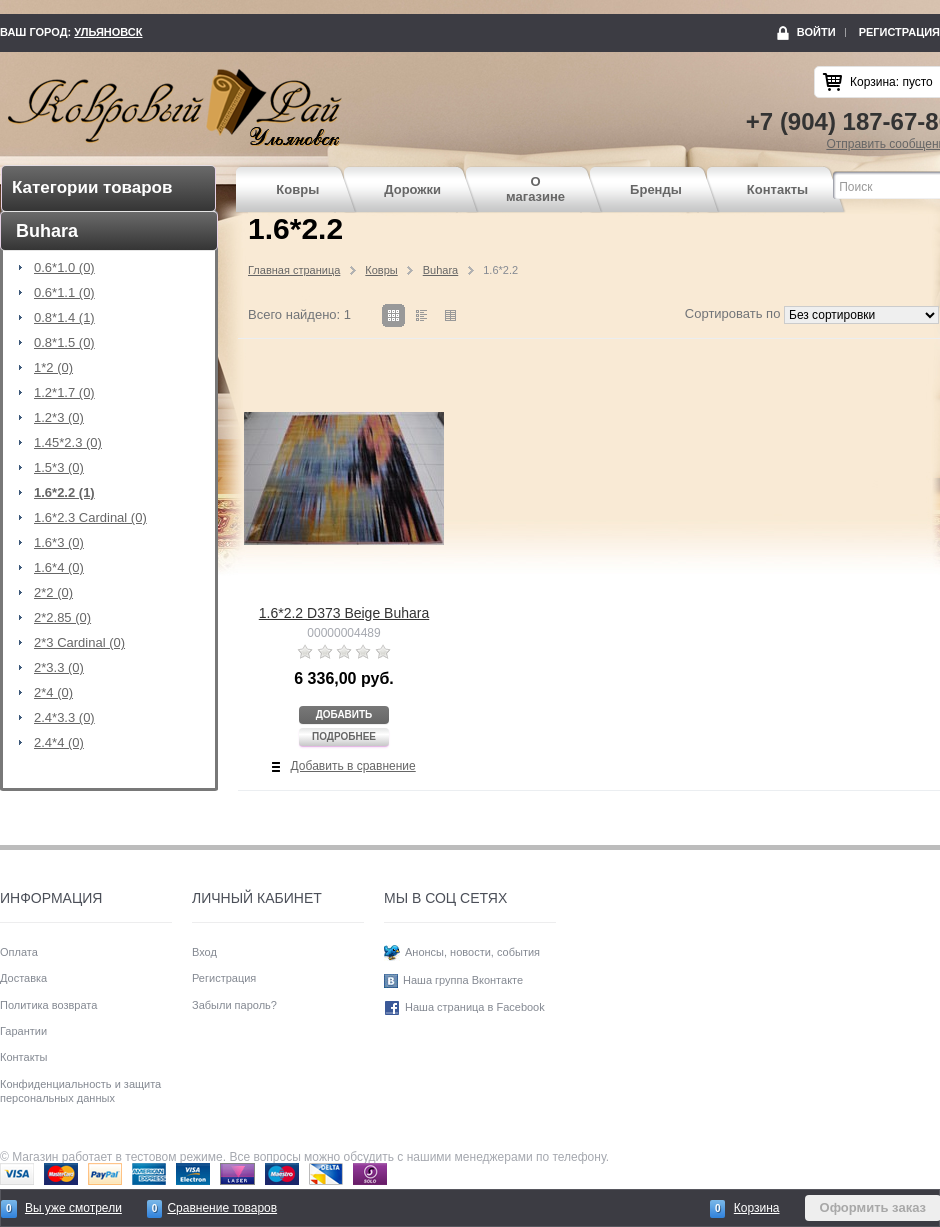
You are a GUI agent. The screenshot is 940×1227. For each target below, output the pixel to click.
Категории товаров (92, 187)
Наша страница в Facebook (475, 1007)
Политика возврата (48, 1005)
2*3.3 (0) (59, 668)
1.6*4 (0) (59, 568)
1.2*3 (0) (59, 418)
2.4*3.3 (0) (64, 718)
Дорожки (412, 189)
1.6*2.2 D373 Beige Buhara (344, 613)
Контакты (777, 189)
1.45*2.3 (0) (68, 443)
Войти (816, 32)
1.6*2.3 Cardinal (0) (90, 518)
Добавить (344, 714)
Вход (204, 952)
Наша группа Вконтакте (463, 980)
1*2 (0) (53, 368)
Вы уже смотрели (73, 1208)
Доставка (23, 978)
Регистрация (899, 32)
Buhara (440, 270)
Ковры (297, 189)
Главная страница (294, 270)
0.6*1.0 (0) (64, 268)
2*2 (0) (53, 593)
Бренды (656, 189)
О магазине (535, 189)
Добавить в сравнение (353, 766)
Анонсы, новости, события (472, 952)
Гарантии (23, 1031)
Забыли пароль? (234, 1005)
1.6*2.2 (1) (64, 493)
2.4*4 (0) (59, 743)
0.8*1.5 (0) (64, 343)
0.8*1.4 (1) (64, 318)
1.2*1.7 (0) (64, 393)
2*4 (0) (53, 693)
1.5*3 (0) (59, 468)
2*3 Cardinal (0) (79, 643)
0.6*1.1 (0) (64, 293)
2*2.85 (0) (62, 618)
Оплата (19, 952)
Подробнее (344, 736)
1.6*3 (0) (59, 543)
